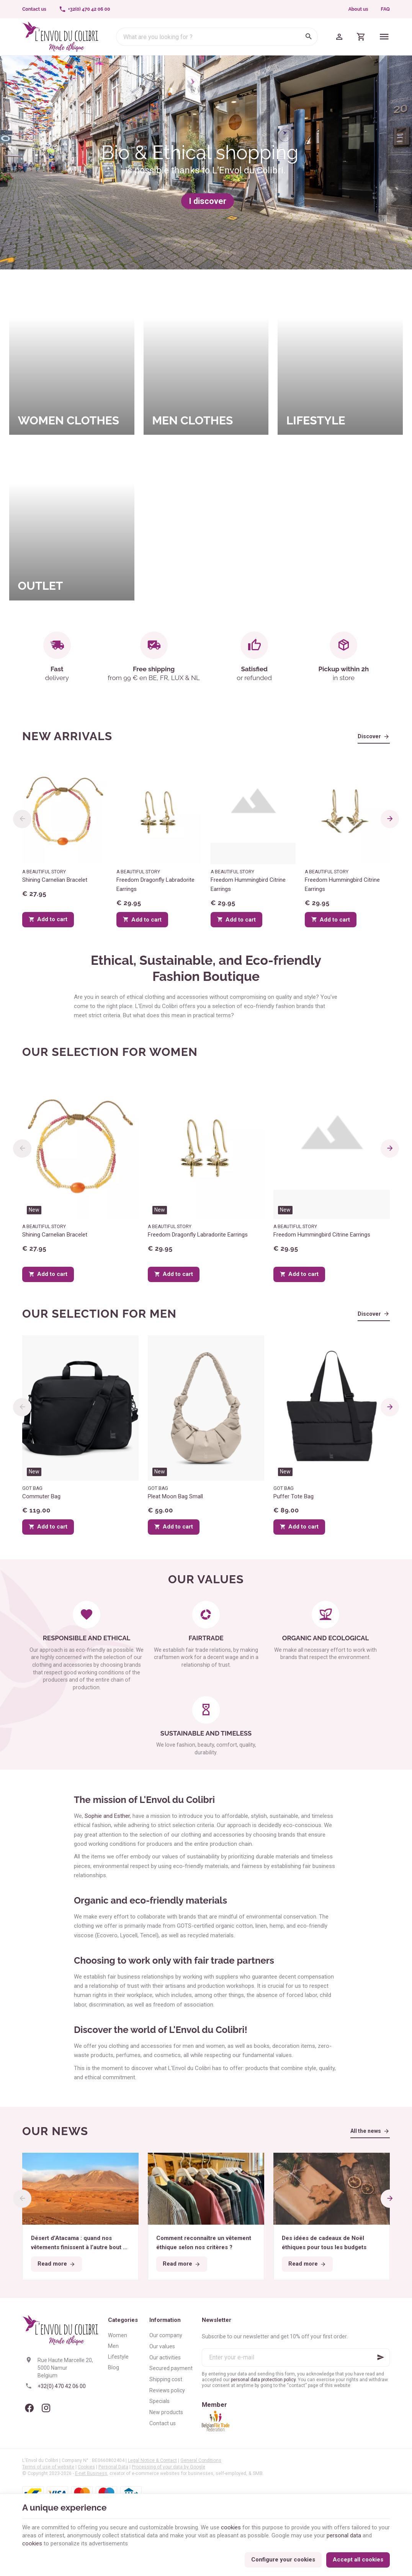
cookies (231, 2527)
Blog (113, 2367)
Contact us (162, 2423)
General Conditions (200, 2460)
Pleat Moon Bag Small (175, 1496)
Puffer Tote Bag (293, 1496)
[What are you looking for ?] (217, 37)
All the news (365, 2131)
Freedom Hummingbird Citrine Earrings (248, 884)
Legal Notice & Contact (152, 2460)
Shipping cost (165, 2379)
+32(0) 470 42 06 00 (62, 2386)
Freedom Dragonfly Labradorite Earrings (155, 884)
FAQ (385, 9)
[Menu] (384, 36)
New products (166, 2412)
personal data (344, 2535)
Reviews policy (167, 2390)
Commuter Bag (41, 1496)
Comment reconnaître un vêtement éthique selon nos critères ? (203, 2243)
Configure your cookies (283, 2559)
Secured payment (171, 2368)
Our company (165, 2335)
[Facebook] (29, 2407)
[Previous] (22, 819)
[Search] (308, 37)
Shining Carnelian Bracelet (54, 879)
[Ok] (380, 2357)
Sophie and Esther (107, 1815)
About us (358, 9)
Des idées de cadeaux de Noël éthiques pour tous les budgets (324, 2243)
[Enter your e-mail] (296, 2357)
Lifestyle (118, 2357)
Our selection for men (99, 1313)
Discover (369, 736)
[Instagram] (46, 2407)
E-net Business (91, 2473)
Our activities (165, 2357)
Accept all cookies (358, 2559)
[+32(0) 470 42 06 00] (84, 9)
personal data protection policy (263, 2379)
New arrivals (67, 736)
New (34, 1210)
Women (117, 2335)
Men (113, 2346)
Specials (159, 2401)
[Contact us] (34, 9)
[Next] (390, 819)
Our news (55, 2131)
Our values (162, 2346)
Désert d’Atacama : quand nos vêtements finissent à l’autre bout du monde (80, 2243)
